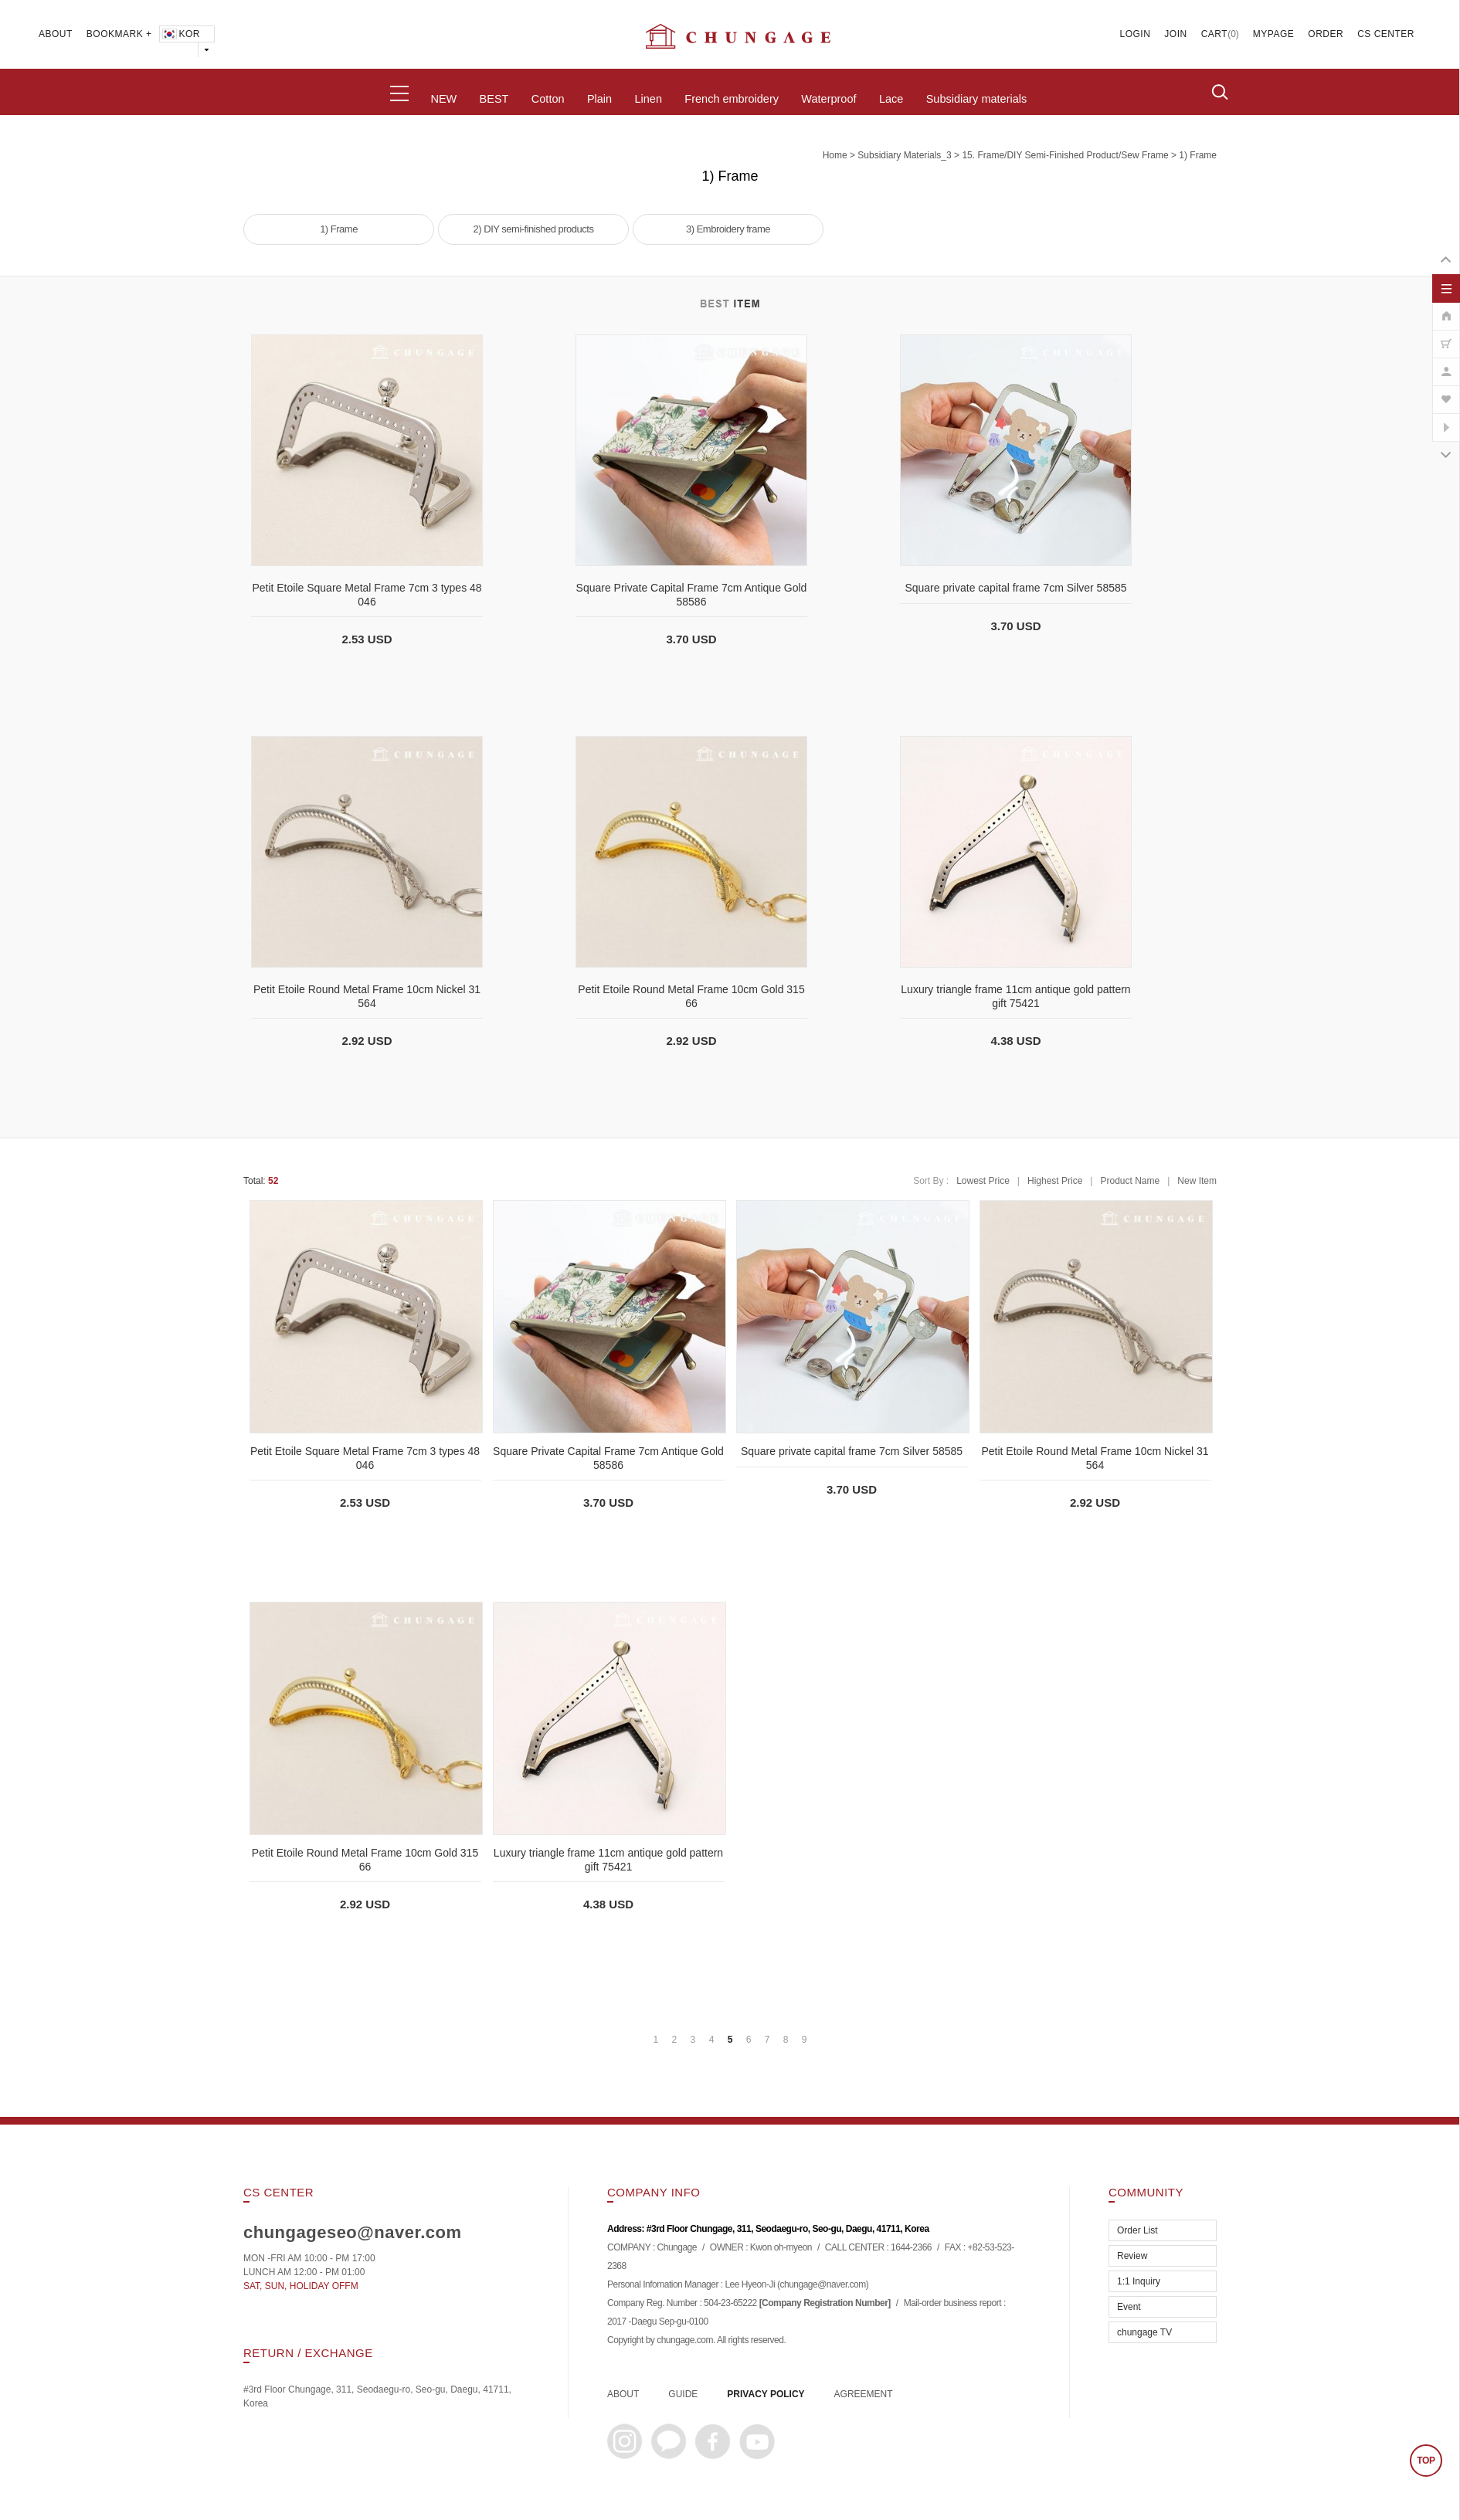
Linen (647, 99)
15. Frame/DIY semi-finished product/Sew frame (1065, 155)
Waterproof (828, 99)
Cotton (548, 99)
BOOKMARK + (119, 34)
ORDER (1325, 34)
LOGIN (1135, 34)
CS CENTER (1385, 34)
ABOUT (56, 34)
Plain (599, 99)
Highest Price (1054, 1180)
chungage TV (1144, 2332)
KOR (180, 34)
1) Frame (1198, 155)
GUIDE (683, 2394)
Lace (891, 99)
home (835, 155)
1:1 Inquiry (1138, 2281)
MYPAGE (1273, 34)
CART (1214, 34)
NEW (443, 99)
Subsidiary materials (976, 99)
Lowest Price (983, 1180)
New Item (1197, 1180)
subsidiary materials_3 (904, 155)
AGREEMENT (863, 2394)
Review (1132, 2255)
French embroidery (731, 99)
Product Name (1130, 1180)
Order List (1137, 2230)
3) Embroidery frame (728, 229)
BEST (494, 99)
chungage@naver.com (822, 2285)
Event (1129, 2306)
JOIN (1175, 34)
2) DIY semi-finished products (534, 229)
